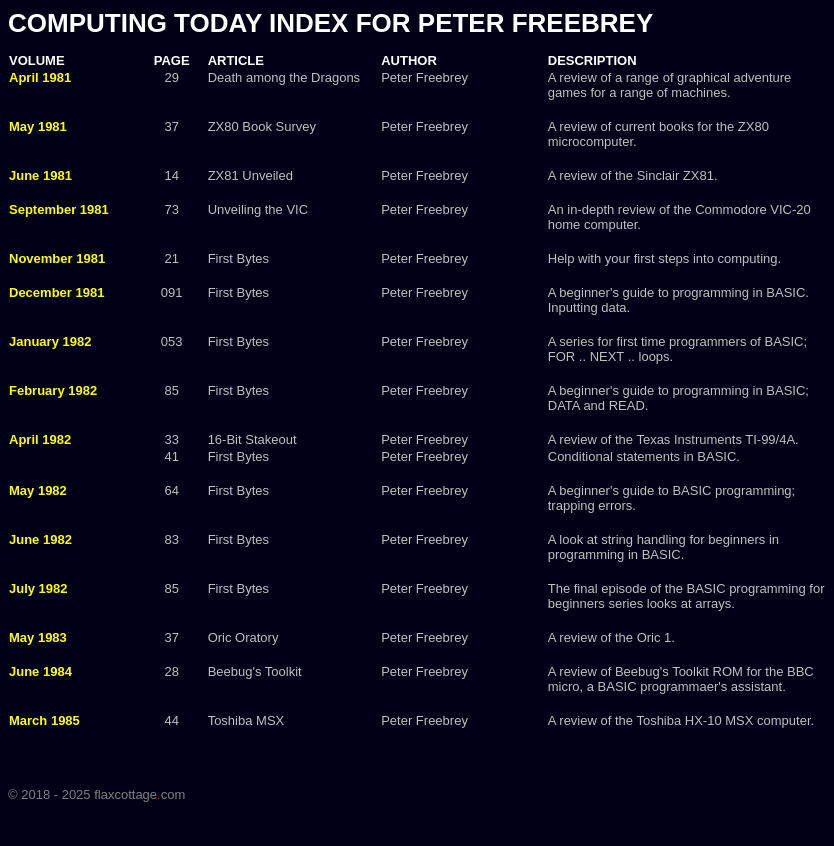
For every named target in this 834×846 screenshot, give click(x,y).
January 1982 (50, 341)
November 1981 (57, 258)
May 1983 (38, 637)
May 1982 (38, 490)
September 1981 (59, 209)
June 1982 (40, 539)
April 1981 (40, 77)
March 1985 (44, 720)
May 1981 (38, 126)
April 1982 (40, 439)
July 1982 (38, 588)
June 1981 (40, 175)
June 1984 (40, 671)
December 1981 (56, 292)
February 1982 (53, 390)
